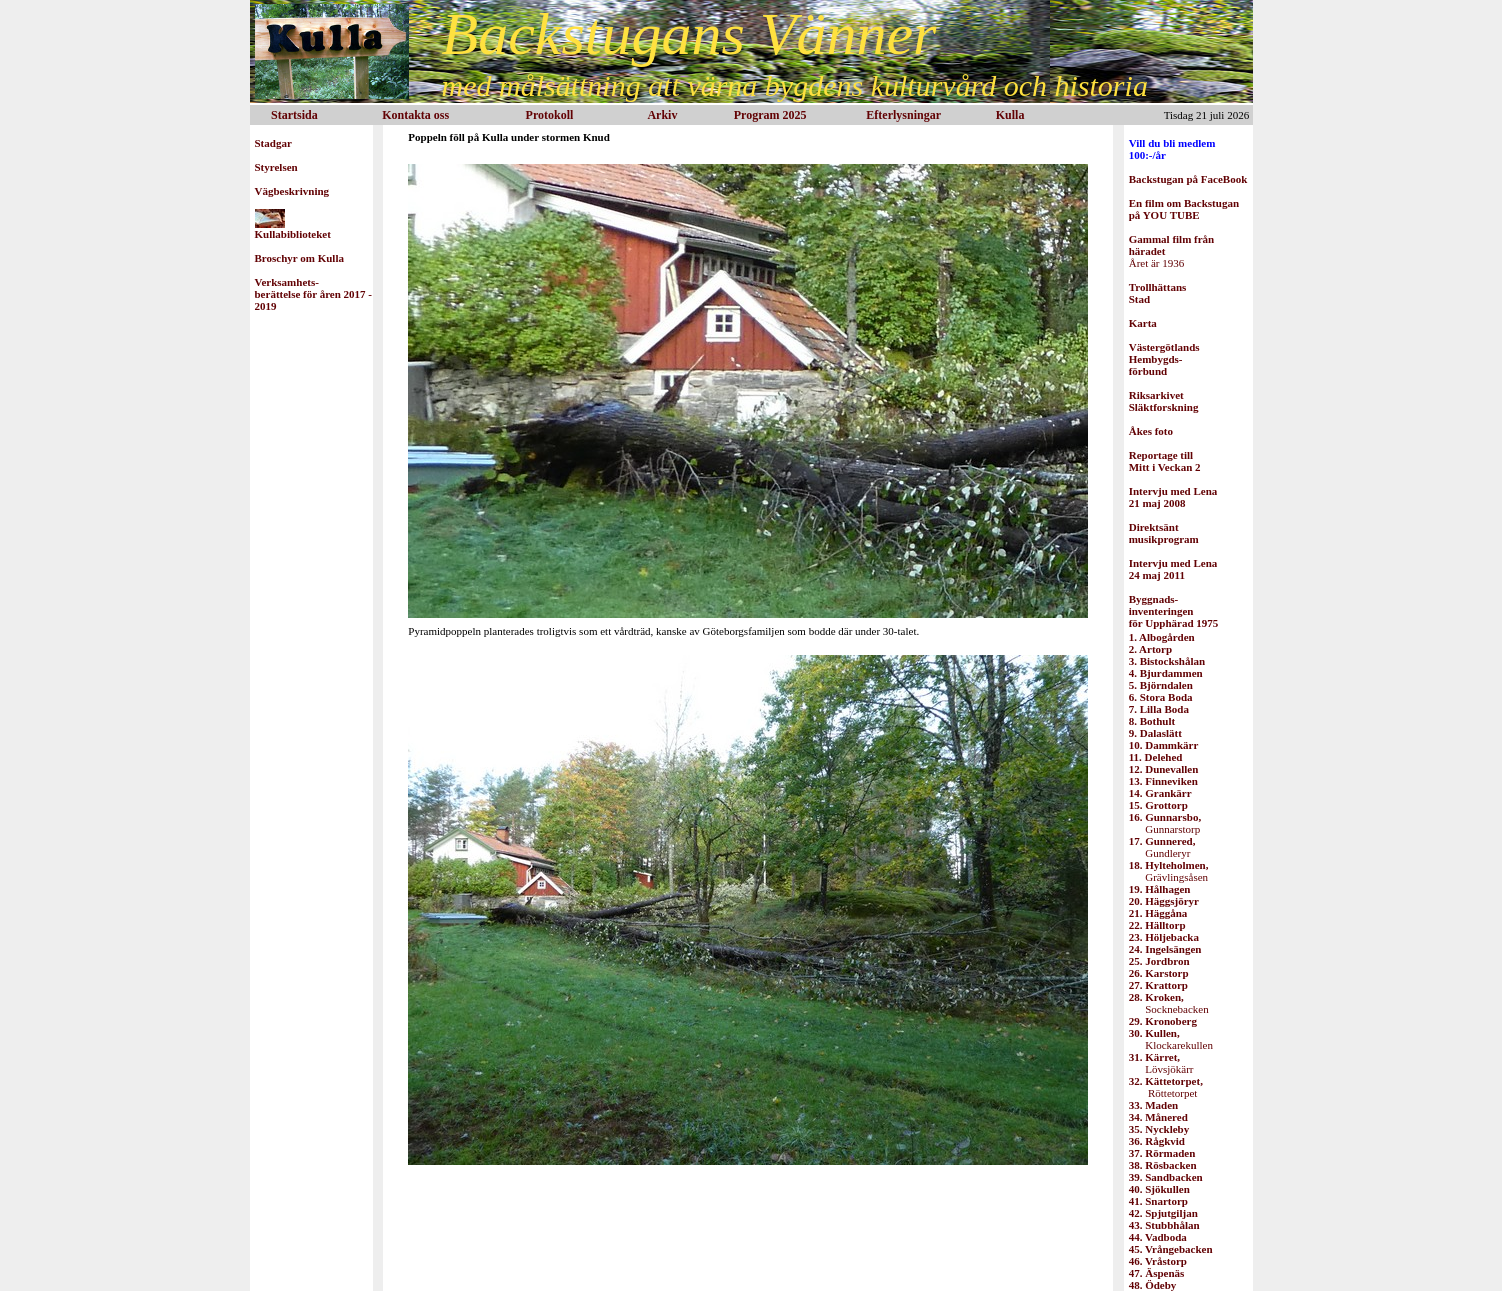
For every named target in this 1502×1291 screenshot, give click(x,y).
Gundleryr (1162, 847)
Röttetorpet (1166, 1087)
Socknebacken (1169, 1003)
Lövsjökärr (1161, 1063)
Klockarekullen (1171, 1039)
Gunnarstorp (1165, 823)
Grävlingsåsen (1169, 871)
